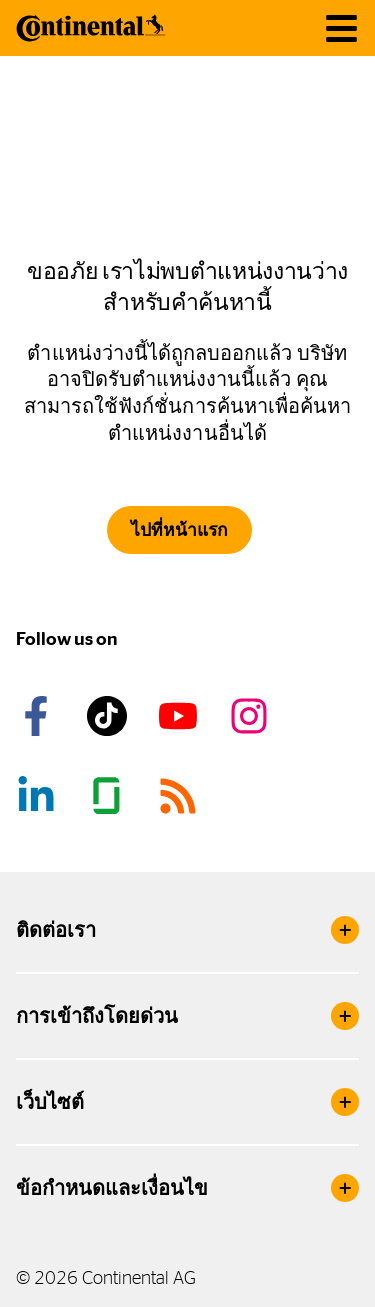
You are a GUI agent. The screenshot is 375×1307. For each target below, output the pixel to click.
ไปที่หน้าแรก (179, 530)
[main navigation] (341, 28)
